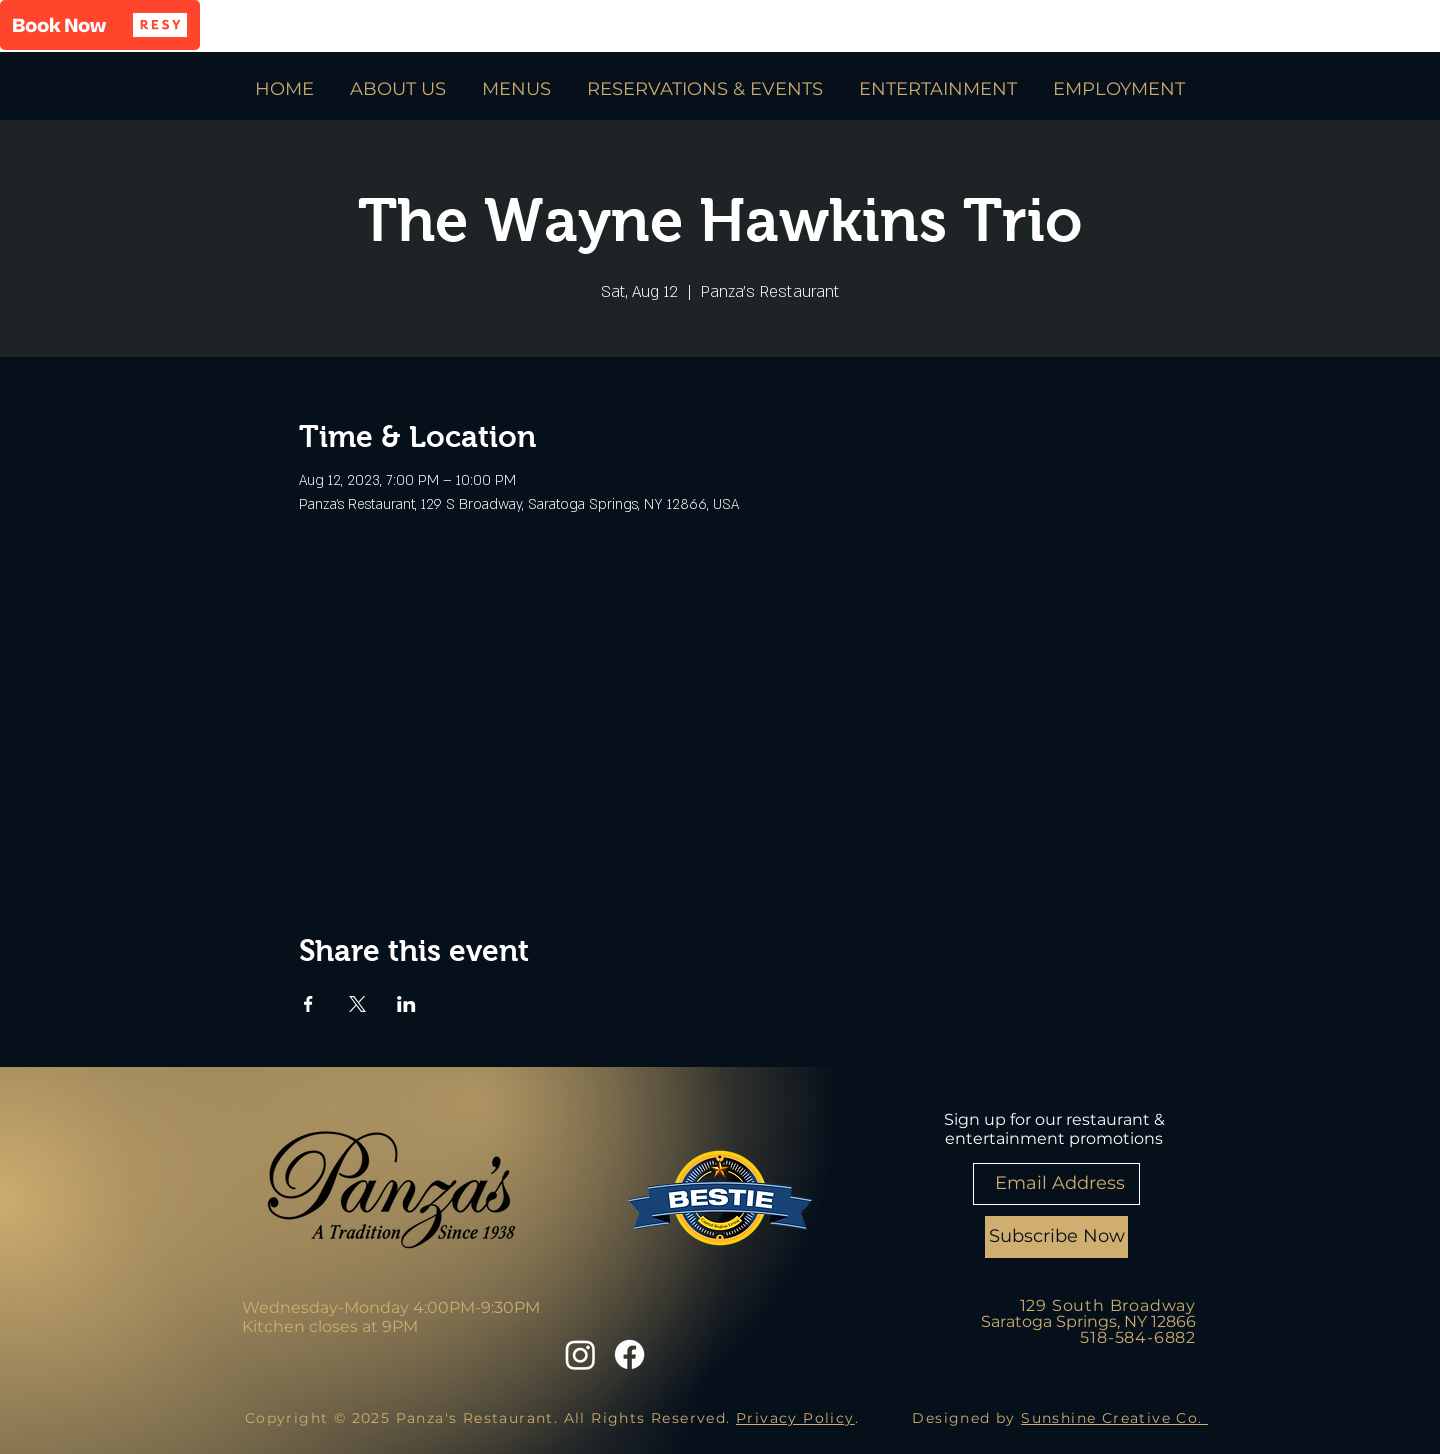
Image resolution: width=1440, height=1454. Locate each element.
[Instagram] (580, 1354)
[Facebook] (629, 1354)
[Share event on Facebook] (308, 1004)
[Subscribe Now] (1056, 1237)
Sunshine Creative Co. (1114, 1418)
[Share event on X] (357, 1004)
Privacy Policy (795, 1418)
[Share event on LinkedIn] (406, 1004)
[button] (100, 25)
